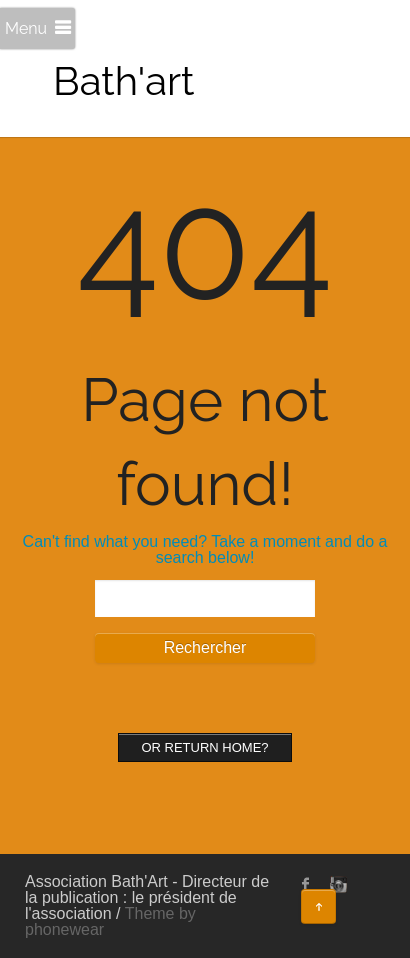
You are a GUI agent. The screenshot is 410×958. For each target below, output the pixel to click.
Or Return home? (204, 747)
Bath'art (123, 80)
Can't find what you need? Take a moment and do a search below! (205, 549)
